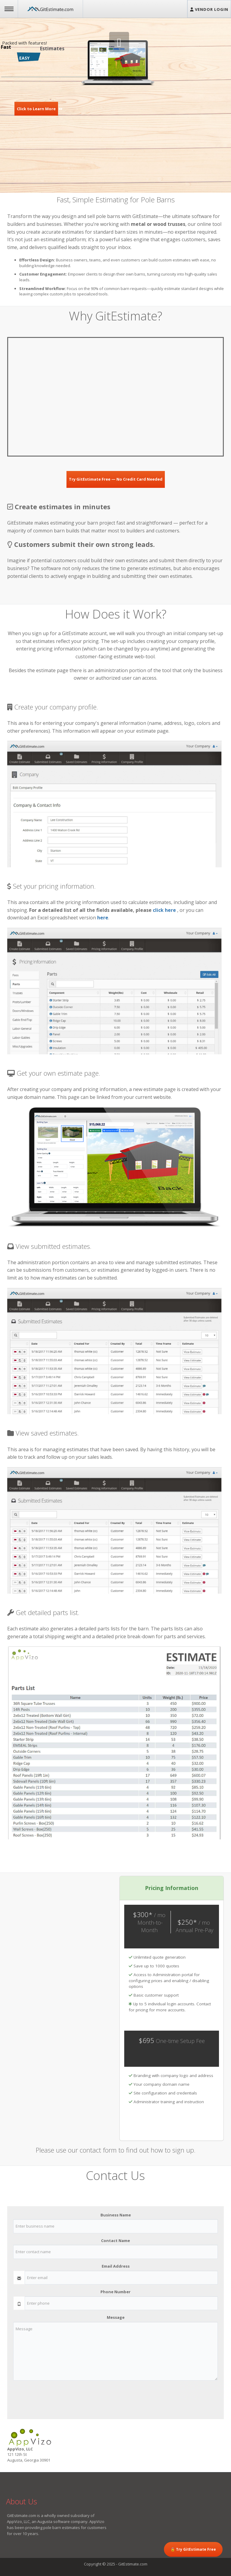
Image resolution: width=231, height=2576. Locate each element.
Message (116, 2317)
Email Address (116, 2266)
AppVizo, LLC (18, 2521)
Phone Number (115, 2291)
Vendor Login (209, 9)
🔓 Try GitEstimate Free (193, 2549)
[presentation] (59, 2397)
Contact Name (115, 2240)
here (102, 917)
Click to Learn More (36, 108)
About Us (21, 2501)
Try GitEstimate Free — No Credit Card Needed (115, 479)
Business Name (115, 2215)
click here (164, 910)
